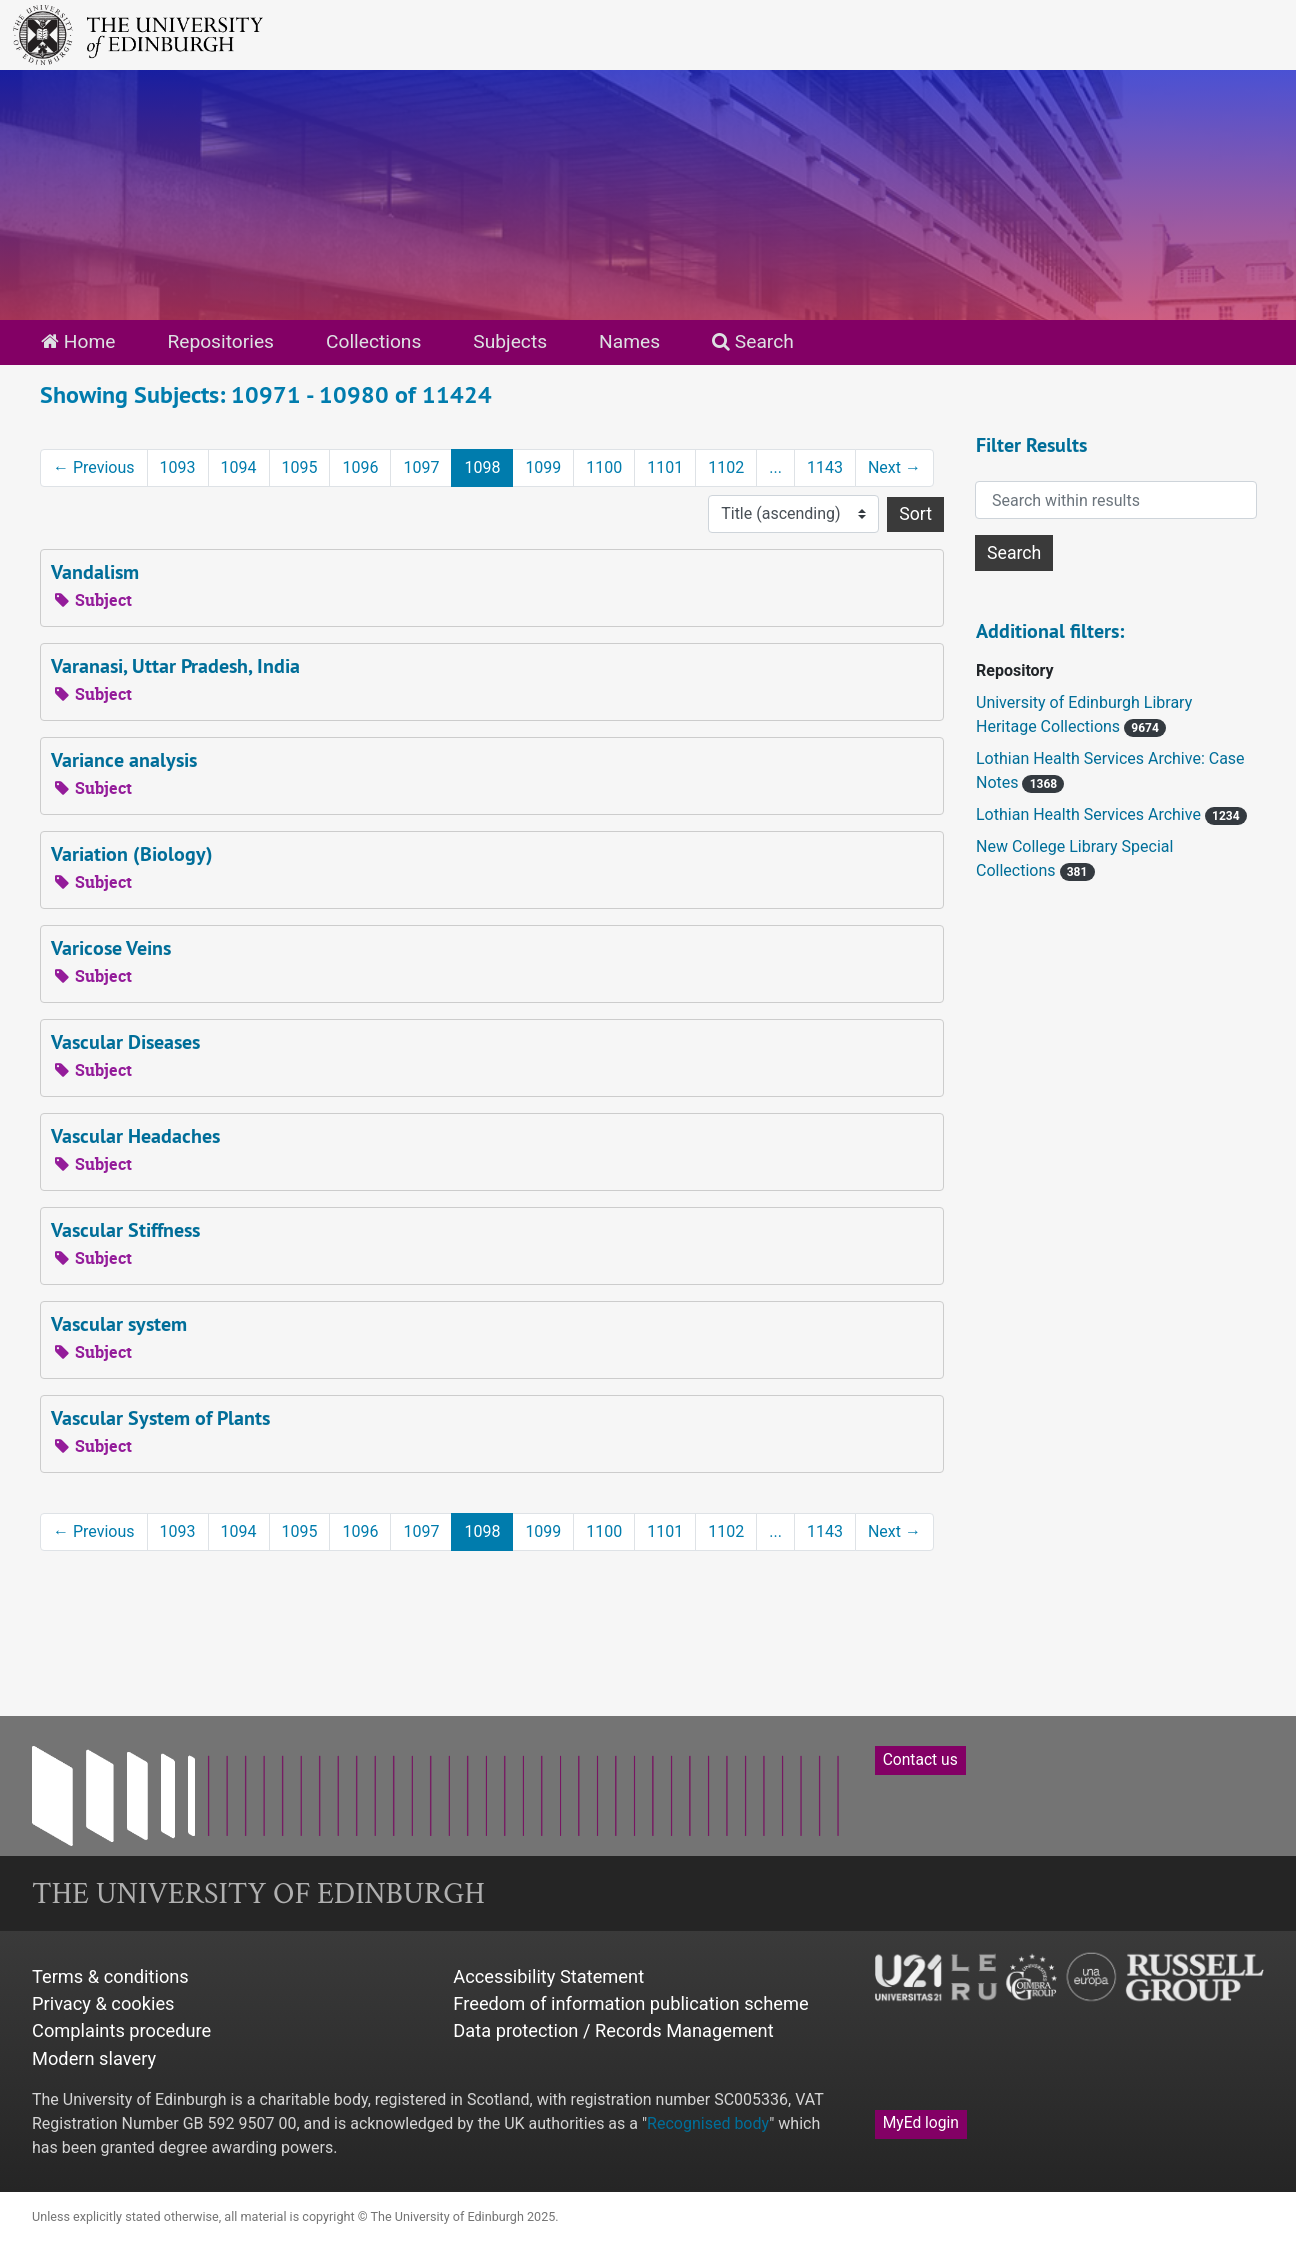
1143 (825, 467)
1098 (482, 467)
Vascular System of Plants (160, 1418)
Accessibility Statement (548, 1976)
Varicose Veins (111, 948)
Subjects (510, 341)
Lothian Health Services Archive (1090, 814)
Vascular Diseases (125, 1042)
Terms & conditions (110, 1976)
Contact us (920, 1760)
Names (629, 341)
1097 (421, 467)
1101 (665, 467)
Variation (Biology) (132, 854)
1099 (543, 467)
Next (894, 467)
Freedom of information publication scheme (630, 2003)
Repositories (220, 341)
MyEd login (921, 2123)
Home (78, 341)
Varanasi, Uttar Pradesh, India (175, 666)
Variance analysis (124, 760)
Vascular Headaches (135, 1136)
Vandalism (95, 572)
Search (753, 341)
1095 (300, 467)
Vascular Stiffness (125, 1230)
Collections (373, 341)
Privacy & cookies (103, 2003)
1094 (239, 467)
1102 (726, 467)
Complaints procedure (121, 2030)
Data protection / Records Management (613, 2030)
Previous (94, 467)
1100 (604, 467)
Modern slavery (94, 2058)
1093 (178, 467)
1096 (360, 467)
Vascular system (119, 1324)
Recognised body (708, 2123)
